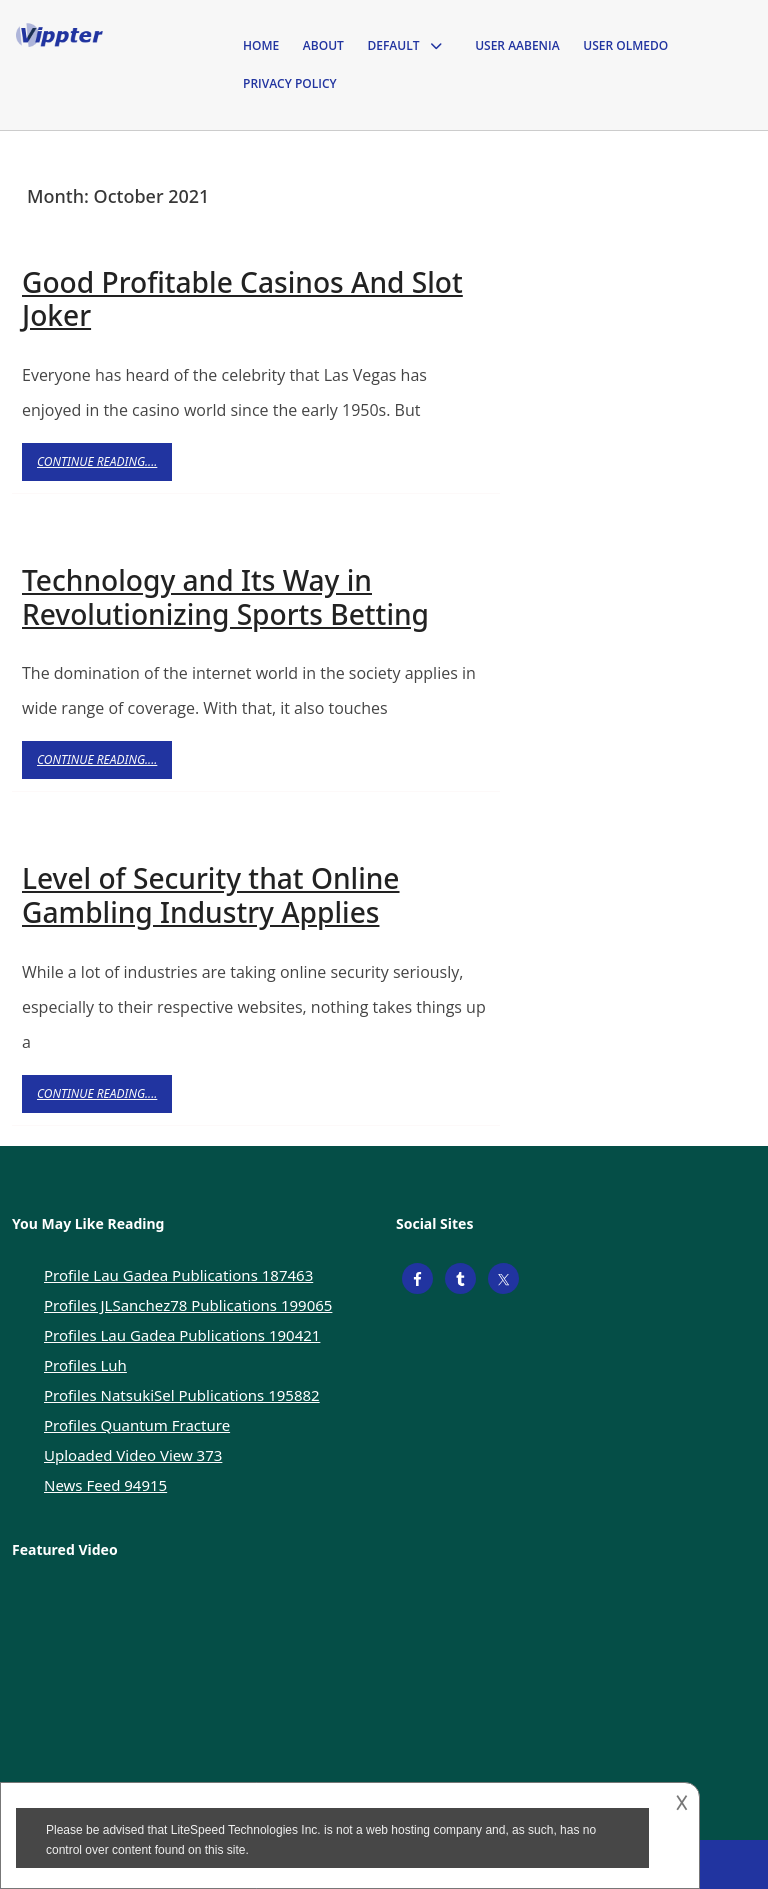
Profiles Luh (85, 1365)
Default (393, 45)
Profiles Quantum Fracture (137, 1425)
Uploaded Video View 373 (133, 1455)
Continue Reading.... (104, 466)
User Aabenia (517, 45)
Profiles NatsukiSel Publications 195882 (182, 1395)
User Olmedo (625, 45)
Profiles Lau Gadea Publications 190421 (182, 1335)
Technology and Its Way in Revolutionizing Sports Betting (225, 597)
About (323, 45)
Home (261, 45)
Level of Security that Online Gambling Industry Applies (211, 895)
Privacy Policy (290, 83)
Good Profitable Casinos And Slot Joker (242, 299)
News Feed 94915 (105, 1485)
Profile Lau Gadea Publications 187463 (178, 1275)
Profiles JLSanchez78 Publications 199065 (188, 1305)
